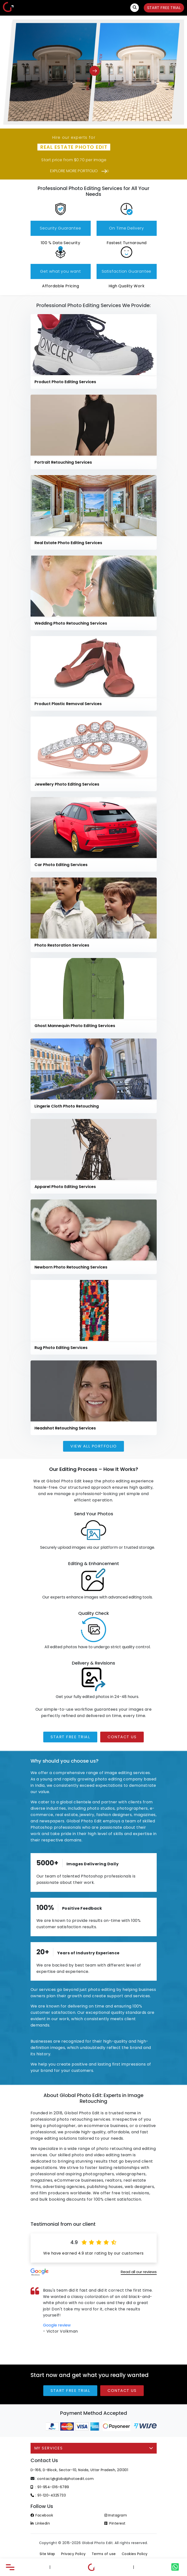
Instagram (115, 2515)
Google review (57, 2325)
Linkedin (40, 2523)
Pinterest (115, 2523)
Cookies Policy (135, 2553)
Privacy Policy (73, 2553)
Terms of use (104, 2553)
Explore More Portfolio (74, 171)
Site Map (47, 2553)
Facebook (42, 2515)
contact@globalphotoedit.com (65, 2478)
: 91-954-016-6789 (50, 2487)
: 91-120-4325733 (48, 2495)
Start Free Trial (164, 7)
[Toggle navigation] (10, 2567)
